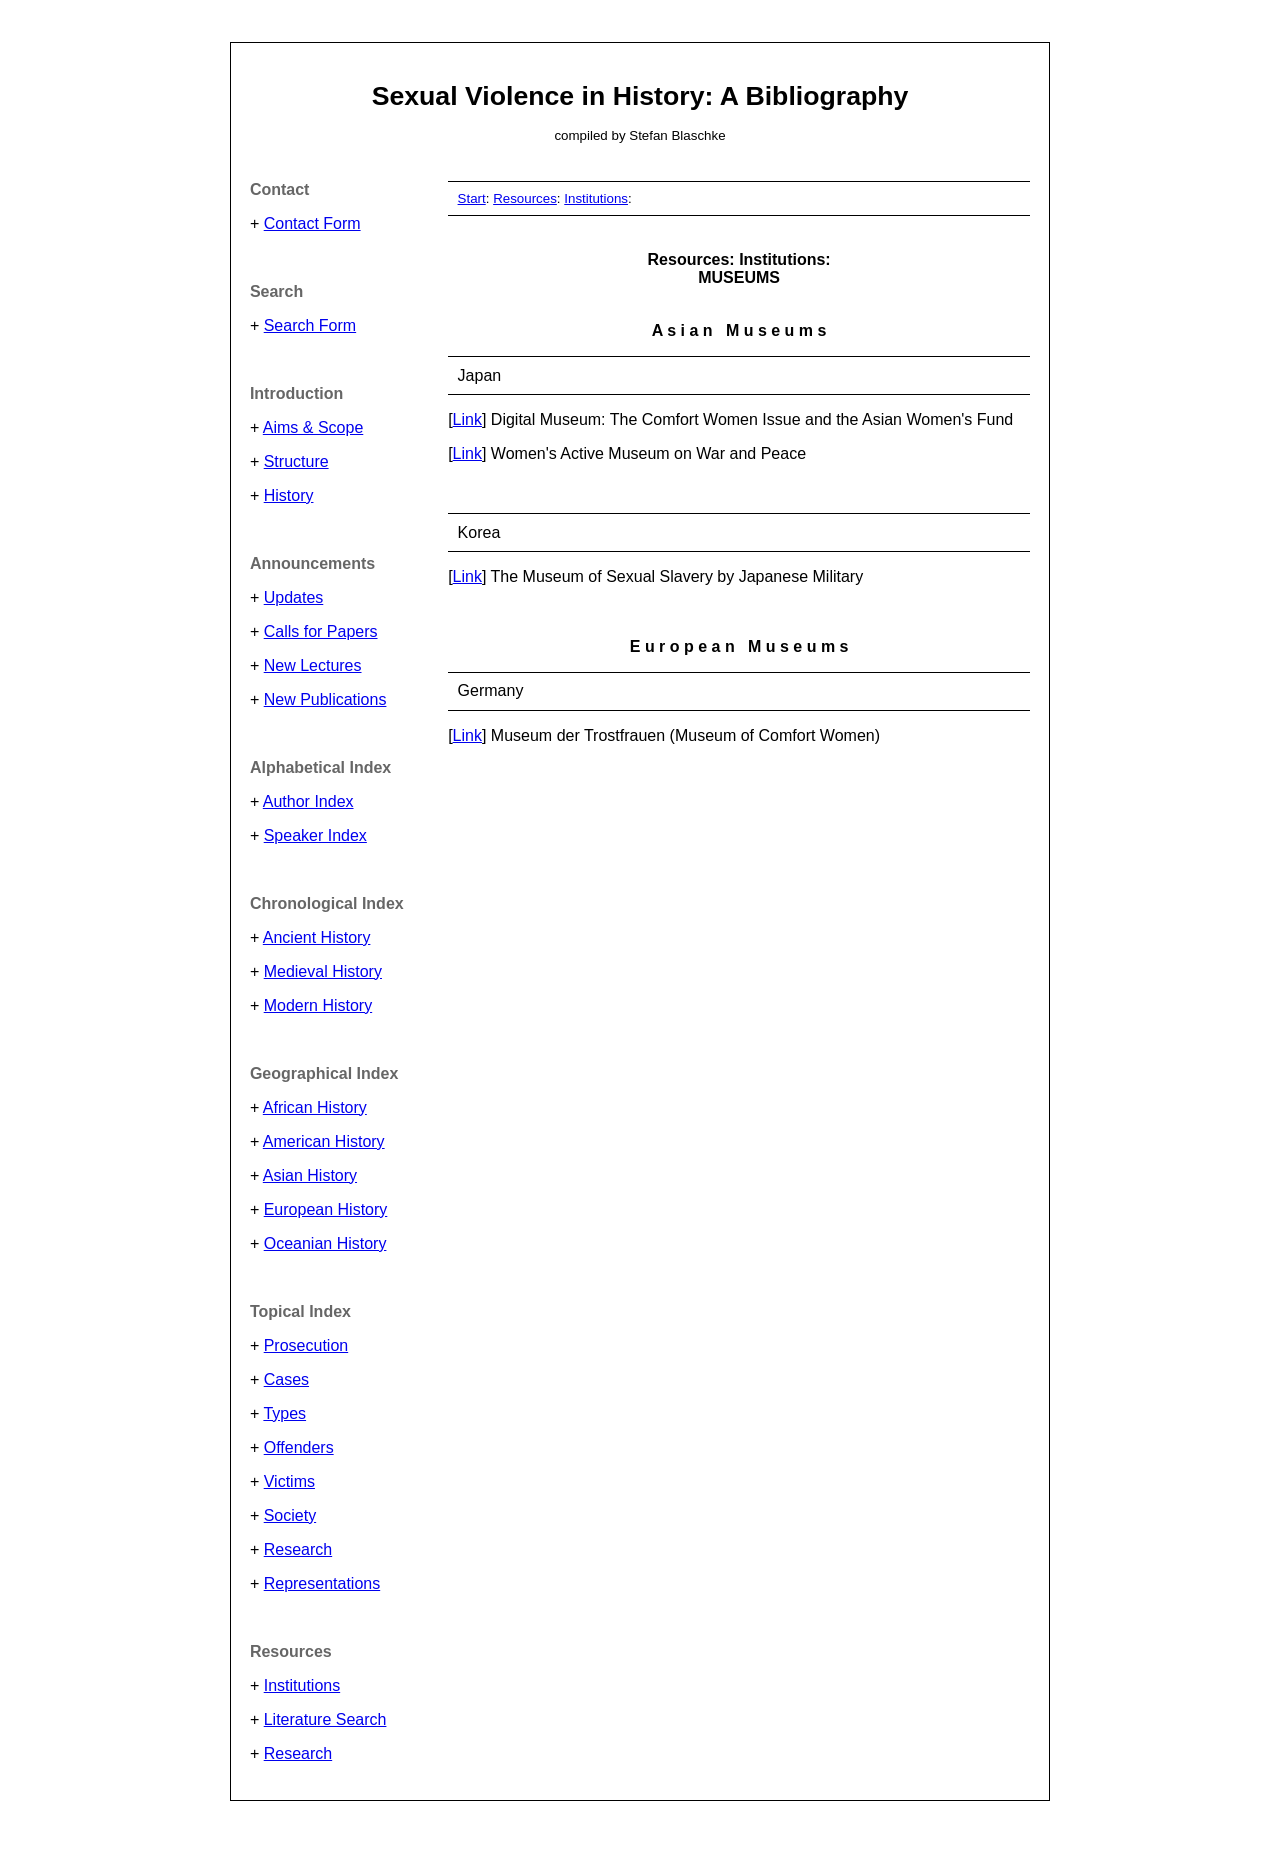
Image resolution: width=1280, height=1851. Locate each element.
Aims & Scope (313, 427)
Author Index (308, 801)
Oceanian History (325, 1243)
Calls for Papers (321, 631)
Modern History (318, 1005)
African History (315, 1107)
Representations (322, 1583)
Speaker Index (315, 835)
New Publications (325, 699)
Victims (289, 1481)
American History (324, 1141)
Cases (286, 1379)
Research (298, 1549)
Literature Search (325, 1719)
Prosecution (306, 1345)
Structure (296, 461)
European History (326, 1209)
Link (467, 419)
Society (290, 1515)
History (289, 495)
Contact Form (312, 223)
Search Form (310, 325)
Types (284, 1413)
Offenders (299, 1447)
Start (472, 198)
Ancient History (317, 937)
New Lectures (313, 665)
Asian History (310, 1175)
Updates (294, 597)
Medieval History (323, 971)
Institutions (302, 1685)
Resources (525, 198)
